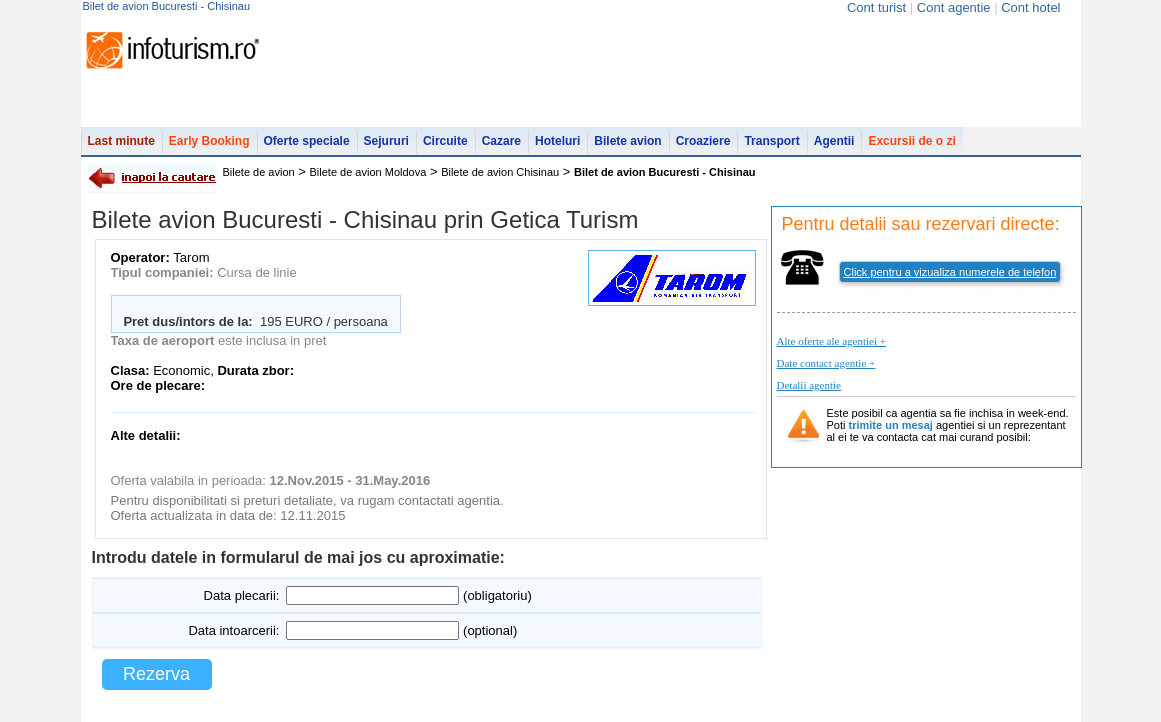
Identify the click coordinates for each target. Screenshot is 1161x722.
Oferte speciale (307, 141)
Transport (771, 141)
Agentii (834, 141)
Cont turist (876, 7)
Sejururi (386, 141)
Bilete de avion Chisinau (500, 172)
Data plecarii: (242, 595)
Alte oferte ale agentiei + (831, 341)
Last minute (121, 141)
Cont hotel (1030, 7)
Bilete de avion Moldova (368, 172)
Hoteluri (557, 141)
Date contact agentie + (826, 363)
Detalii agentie (809, 385)
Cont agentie (954, 7)
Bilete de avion (259, 172)
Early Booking (209, 141)
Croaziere (703, 141)
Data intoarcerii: (233, 630)
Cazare (501, 141)
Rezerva (156, 674)
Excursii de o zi (911, 141)
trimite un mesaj (891, 425)
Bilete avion (627, 141)
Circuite (445, 141)
